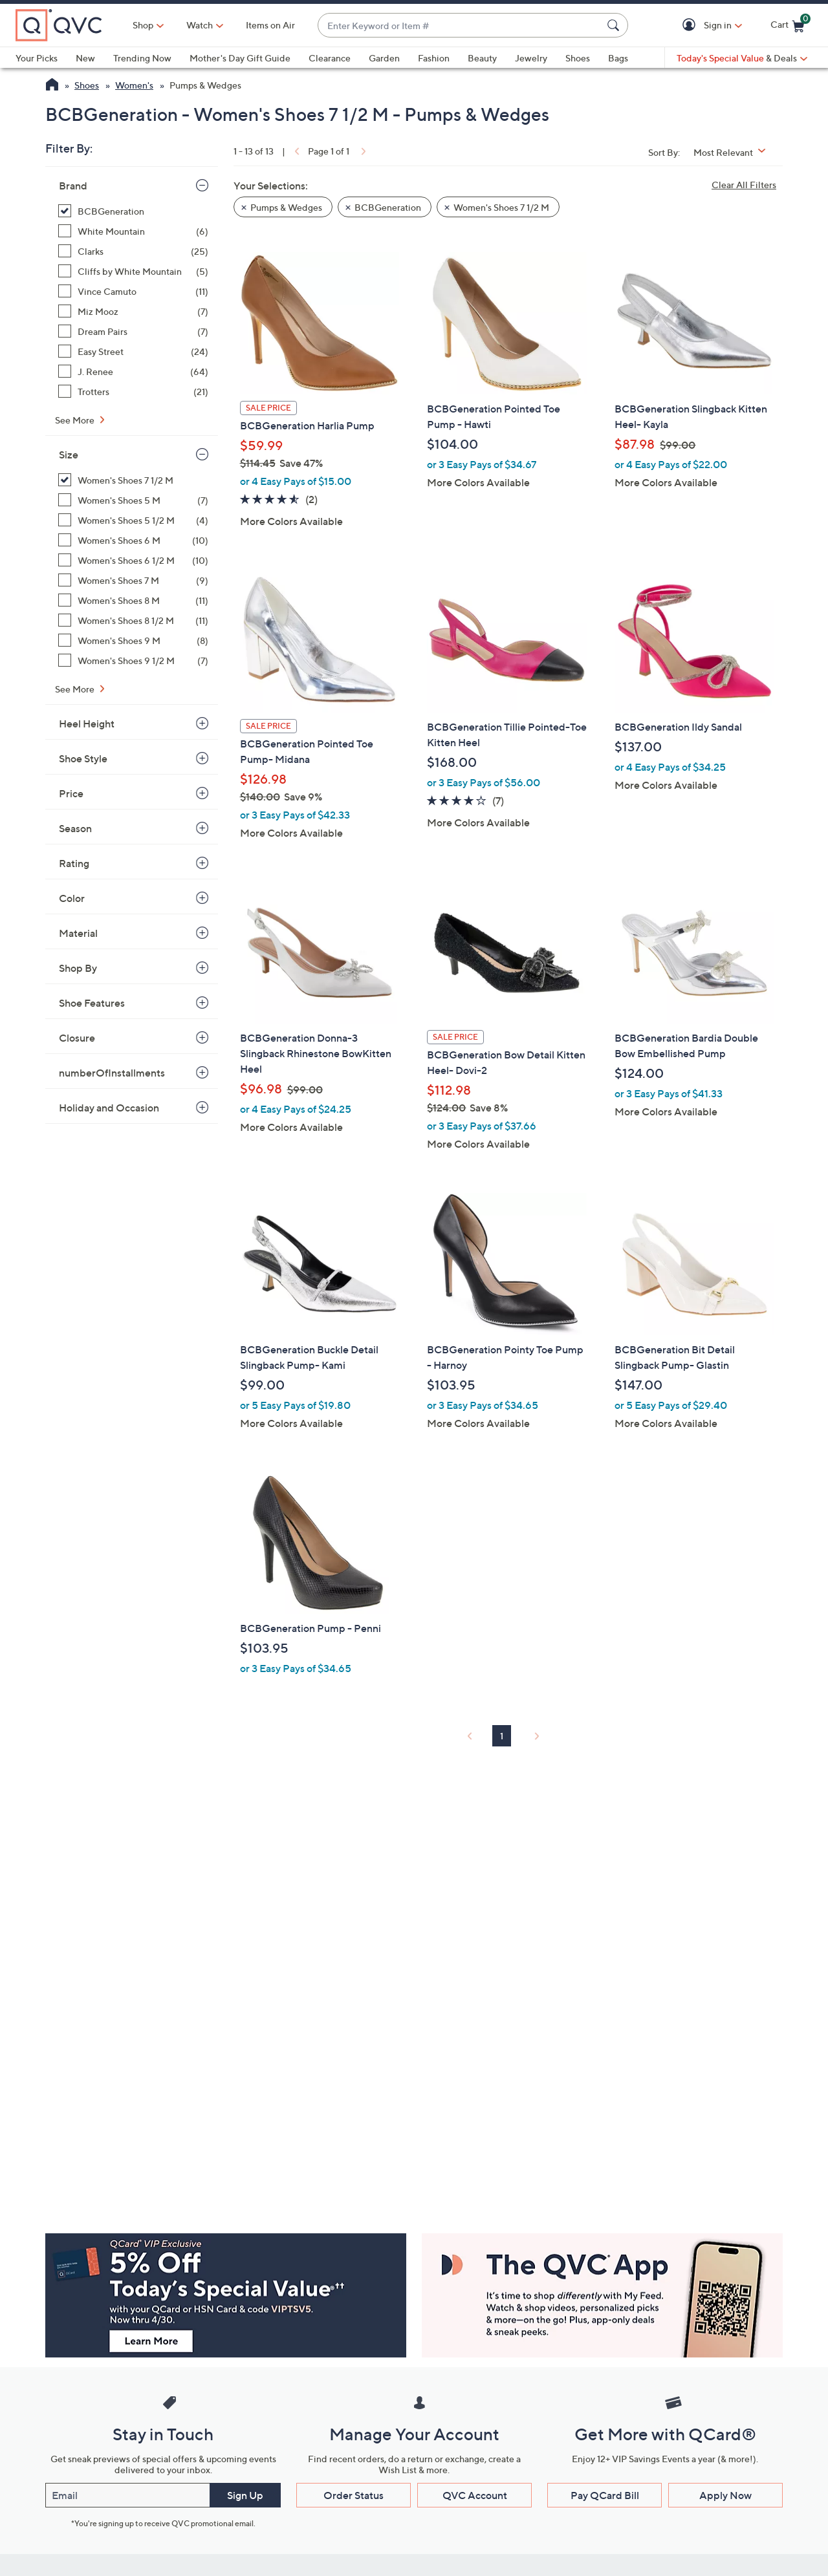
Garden (384, 57)
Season (75, 828)
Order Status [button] (353, 2495)
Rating (74, 863)
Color (72, 898)
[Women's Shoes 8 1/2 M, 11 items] (133, 620)
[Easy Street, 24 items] (133, 351)
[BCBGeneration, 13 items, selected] (133, 211)
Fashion (434, 57)
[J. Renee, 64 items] (133, 371)
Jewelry (531, 57)
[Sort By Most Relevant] (734, 152)
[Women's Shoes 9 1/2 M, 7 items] (133, 660)
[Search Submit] (615, 25)
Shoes (577, 57)
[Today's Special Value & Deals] (742, 58)
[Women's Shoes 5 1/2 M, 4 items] (133, 520)
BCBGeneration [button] (387, 207)
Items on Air (270, 24)
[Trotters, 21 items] (133, 391)
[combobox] (460, 26)
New (85, 57)
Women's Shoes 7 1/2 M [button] (501, 207)
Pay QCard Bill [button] (605, 2495)
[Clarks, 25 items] (133, 251)
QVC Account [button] (474, 2495)
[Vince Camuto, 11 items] (133, 291)
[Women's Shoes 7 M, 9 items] (133, 580)
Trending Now (142, 57)
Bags (618, 57)
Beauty (482, 57)
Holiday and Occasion (109, 1107)
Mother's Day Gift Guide (240, 57)
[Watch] (200, 25)
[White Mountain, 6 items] (133, 231)
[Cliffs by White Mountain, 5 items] (133, 271)
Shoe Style (83, 758)
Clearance (330, 57)
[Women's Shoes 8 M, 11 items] (133, 600)
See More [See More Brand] (75, 419)
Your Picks (37, 57)
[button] (691, 25)
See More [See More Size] (75, 688)
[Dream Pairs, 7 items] (133, 331)
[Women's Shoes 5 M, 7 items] (133, 500)
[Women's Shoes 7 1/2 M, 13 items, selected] (133, 480)
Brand (73, 185)
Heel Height (86, 723)
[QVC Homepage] (52, 86)
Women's (134, 85)
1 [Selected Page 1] (501, 1735)
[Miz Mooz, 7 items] (133, 311)
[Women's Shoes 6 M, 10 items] (133, 540)
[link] (296, 150)
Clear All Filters (744, 184)
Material (78, 933)
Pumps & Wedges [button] (286, 207)
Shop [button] (143, 24)
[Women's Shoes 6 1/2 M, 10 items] (133, 560)
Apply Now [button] (725, 2495)
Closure (77, 1037)
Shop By (78, 967)
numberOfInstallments (112, 1072)
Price (71, 793)
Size (68, 454)
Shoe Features (92, 1002)
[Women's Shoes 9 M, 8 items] (133, 640)
